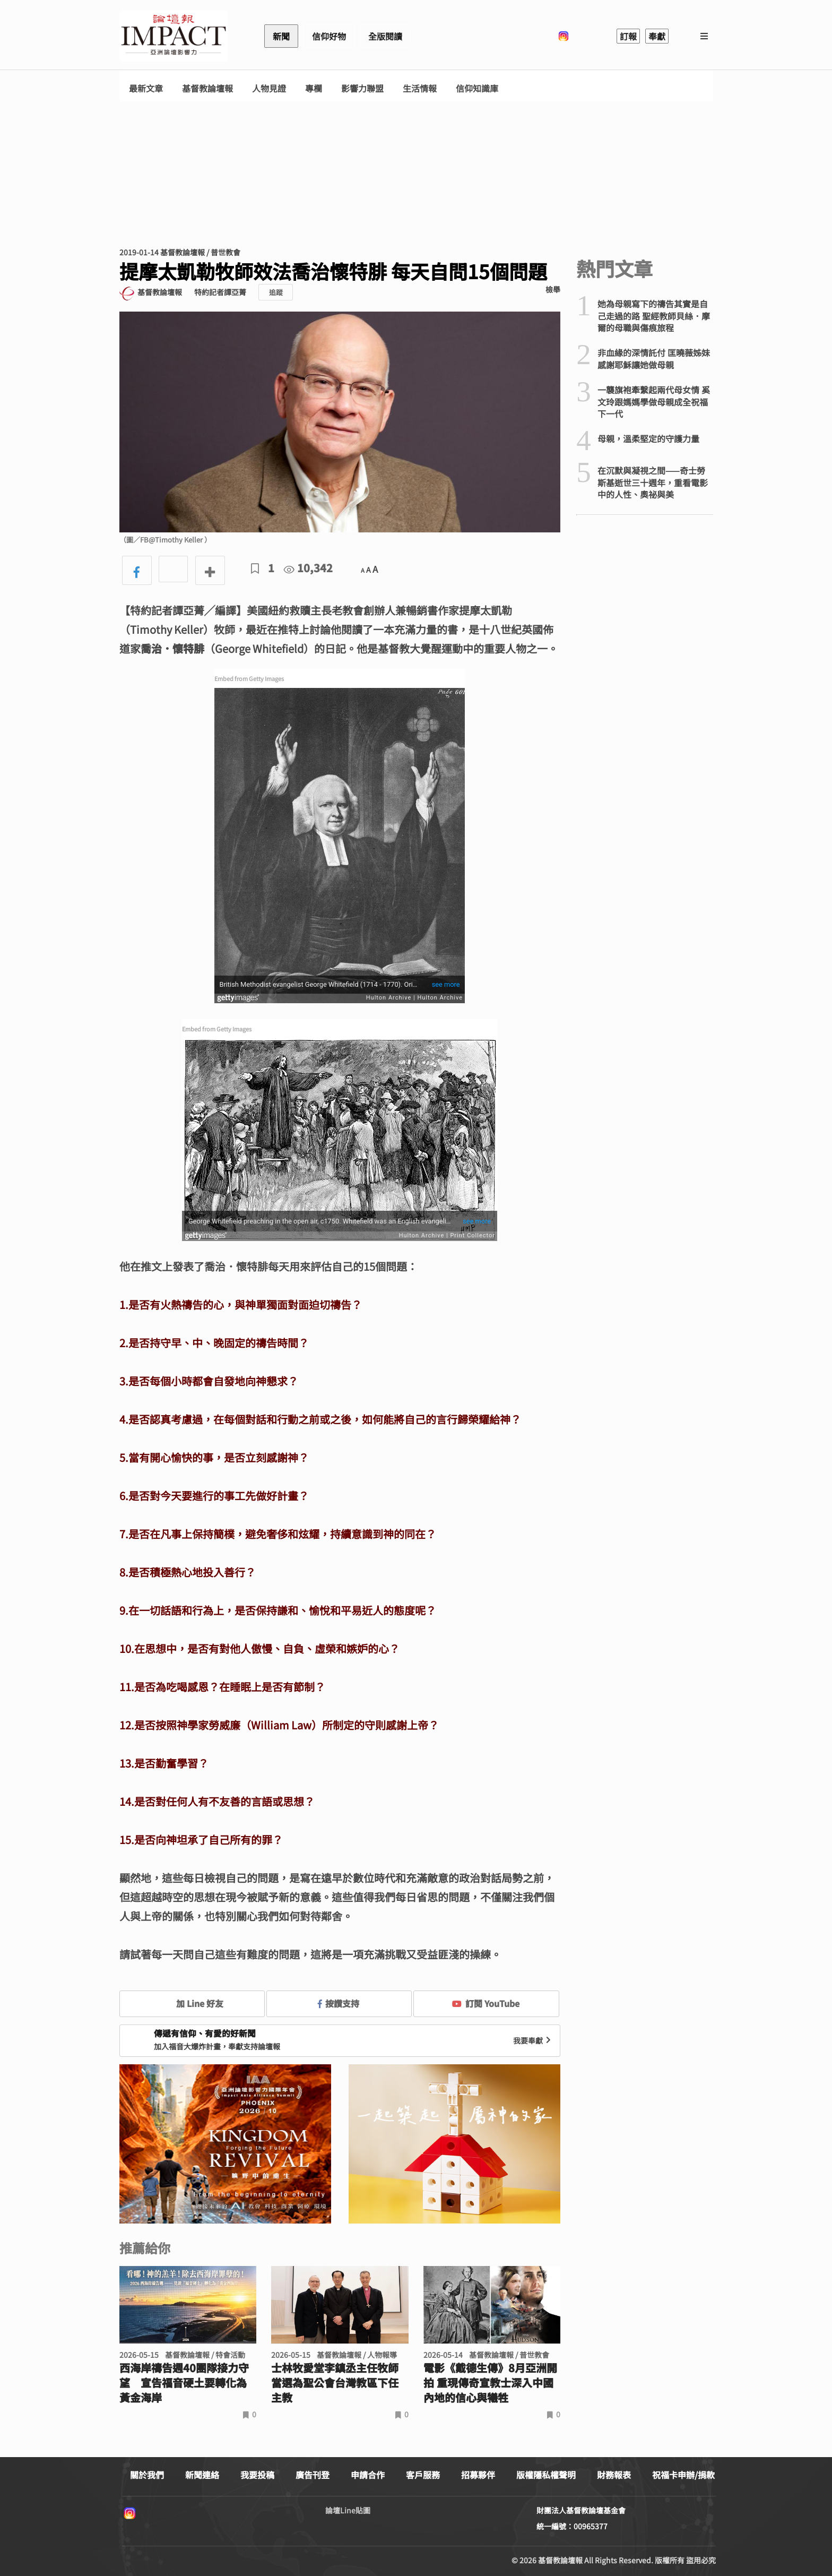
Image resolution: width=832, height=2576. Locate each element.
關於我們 (147, 2474)
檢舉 (552, 289)
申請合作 (368, 2474)
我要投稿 (257, 2474)
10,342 (308, 567)
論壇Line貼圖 (347, 2510)
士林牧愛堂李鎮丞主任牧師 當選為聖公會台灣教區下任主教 (334, 2382)
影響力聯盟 (362, 88)
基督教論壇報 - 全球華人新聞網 (173, 36)
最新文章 (146, 88)
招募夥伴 (478, 2474)
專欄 (313, 88)
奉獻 (656, 36)
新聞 (281, 36)
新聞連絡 (202, 2474)
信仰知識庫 (477, 88)
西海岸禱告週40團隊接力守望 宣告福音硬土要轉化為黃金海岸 (184, 2382)
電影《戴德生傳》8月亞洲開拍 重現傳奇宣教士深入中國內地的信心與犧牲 (490, 2382)
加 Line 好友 (192, 2003)
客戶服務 (423, 2474)
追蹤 (276, 292)
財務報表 (614, 2474)
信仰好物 (329, 36)
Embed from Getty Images (249, 678)
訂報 (628, 36)
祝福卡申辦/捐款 (683, 2474)
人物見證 (269, 88)
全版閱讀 (385, 36)
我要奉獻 (533, 2040)
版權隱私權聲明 (546, 2474)
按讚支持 (338, 2003)
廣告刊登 (313, 2474)
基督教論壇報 (207, 88)
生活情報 (420, 88)
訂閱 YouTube (485, 2003)
